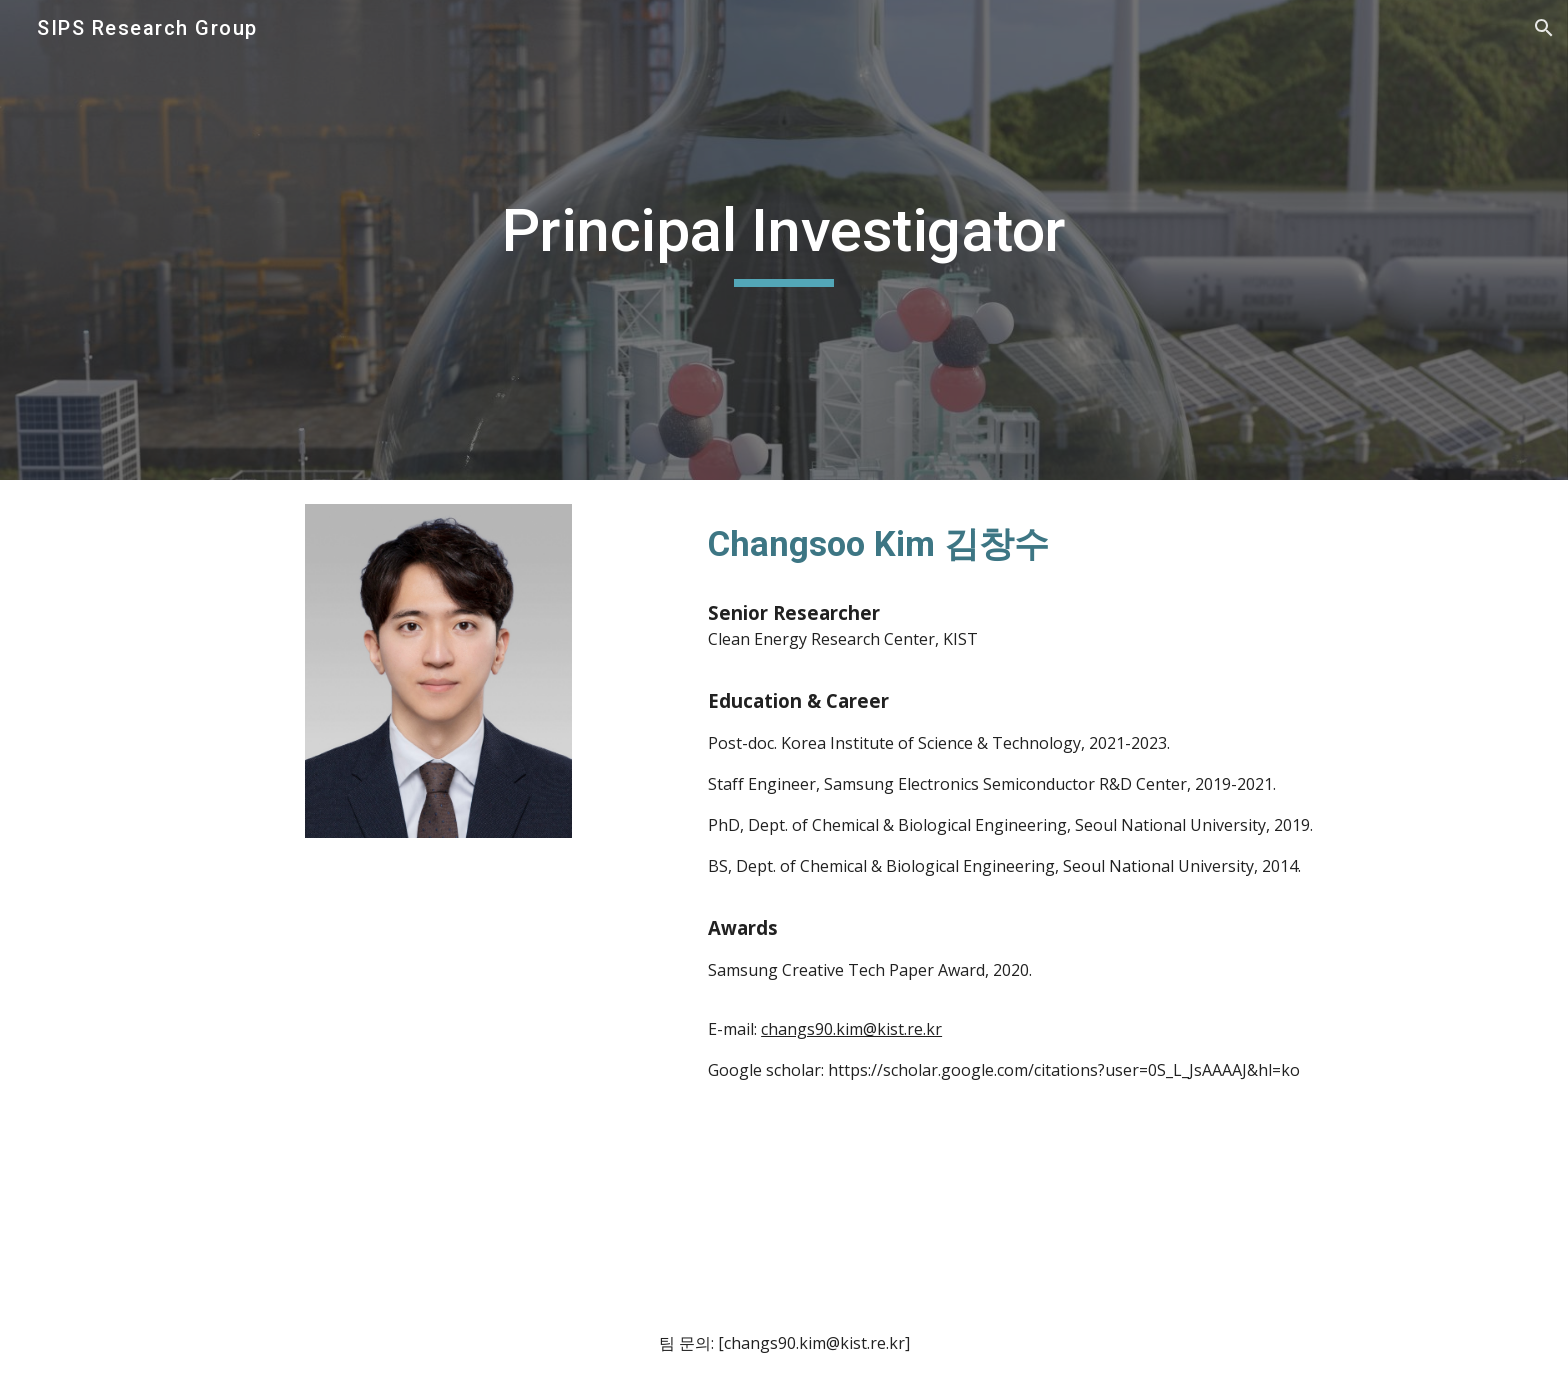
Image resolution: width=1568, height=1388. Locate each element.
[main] (784, 240)
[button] (1544, 28)
